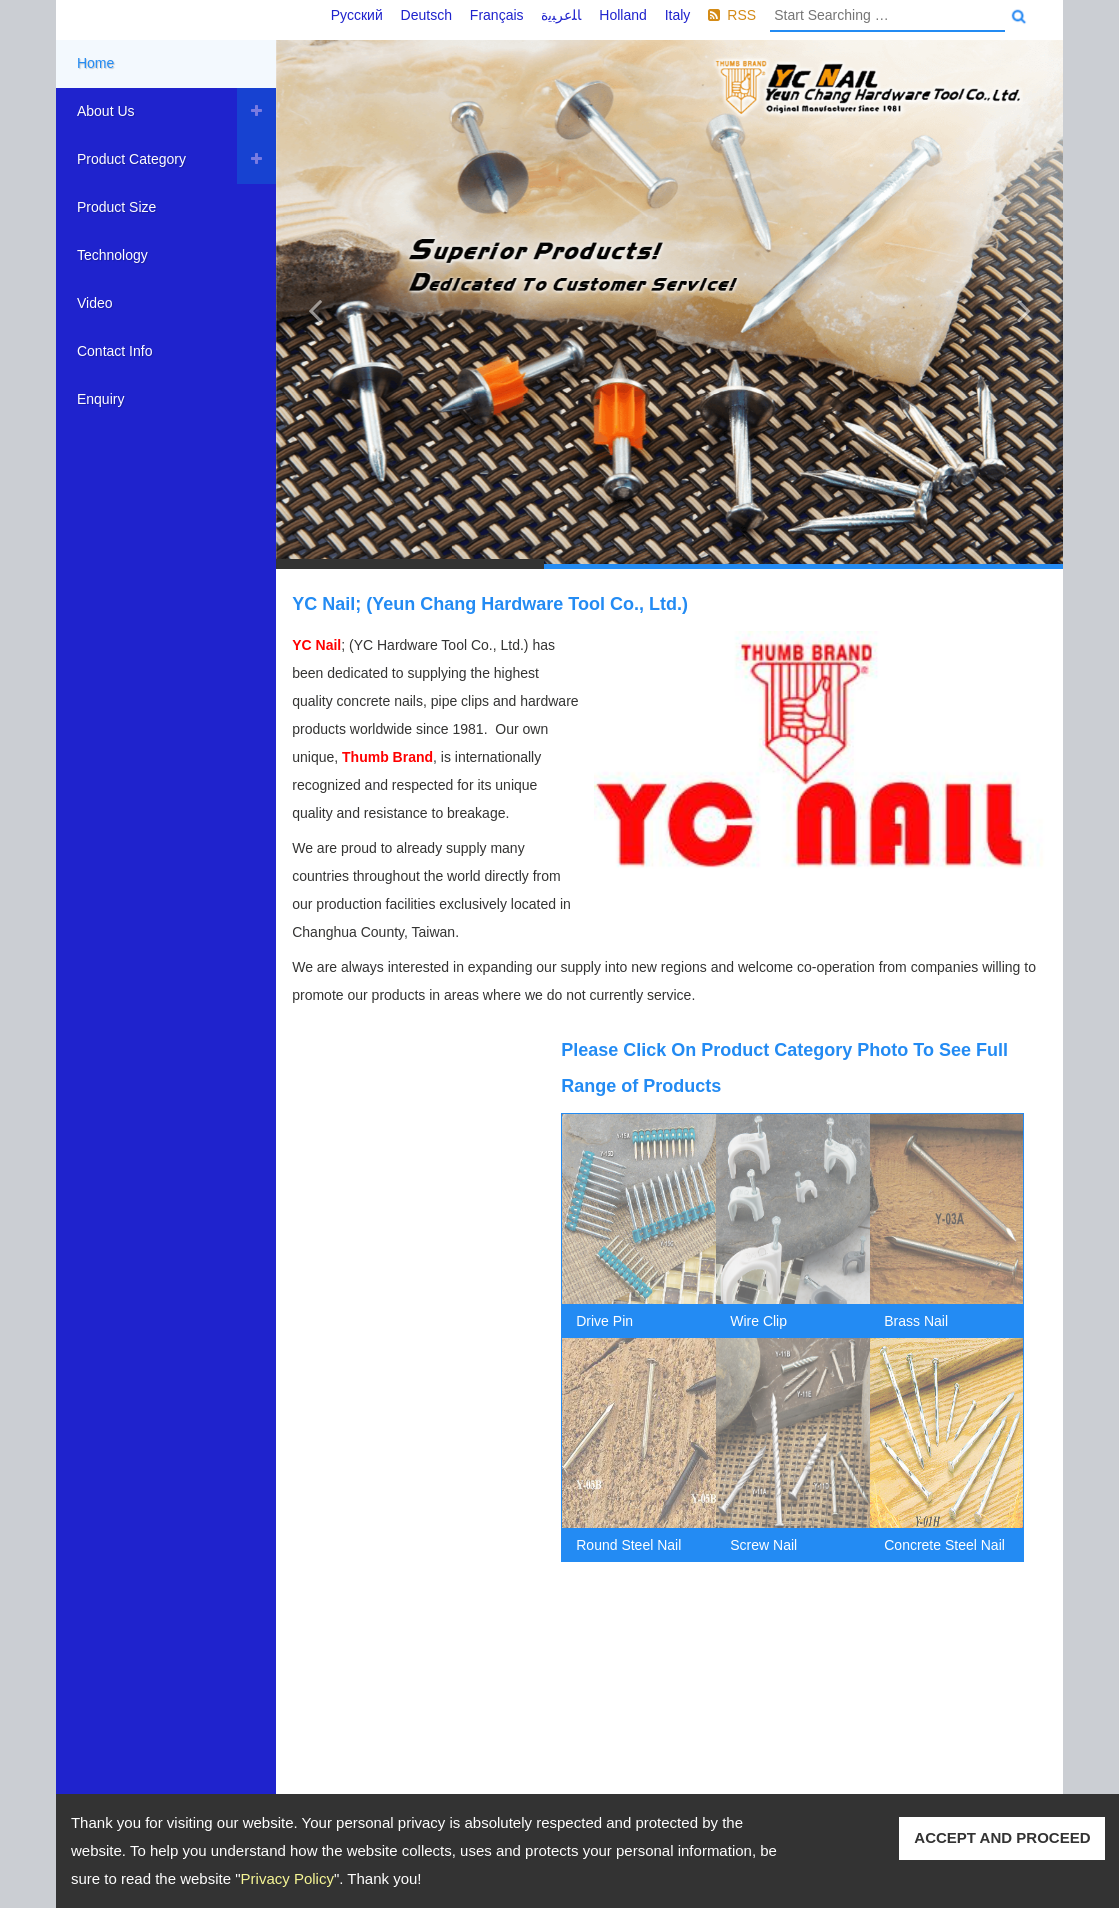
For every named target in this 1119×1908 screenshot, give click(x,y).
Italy (678, 15)
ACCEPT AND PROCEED (1002, 1837)
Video (95, 303)
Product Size (116, 207)
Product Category (131, 159)
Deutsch (426, 15)
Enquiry (100, 399)
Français (497, 15)
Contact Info (115, 351)
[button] (315, 304)
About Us (106, 111)
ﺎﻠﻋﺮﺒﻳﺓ (561, 15)
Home (95, 63)
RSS (741, 15)
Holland (622, 15)
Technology (112, 255)
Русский (357, 15)
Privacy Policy (287, 1878)
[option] (639, 1338)
